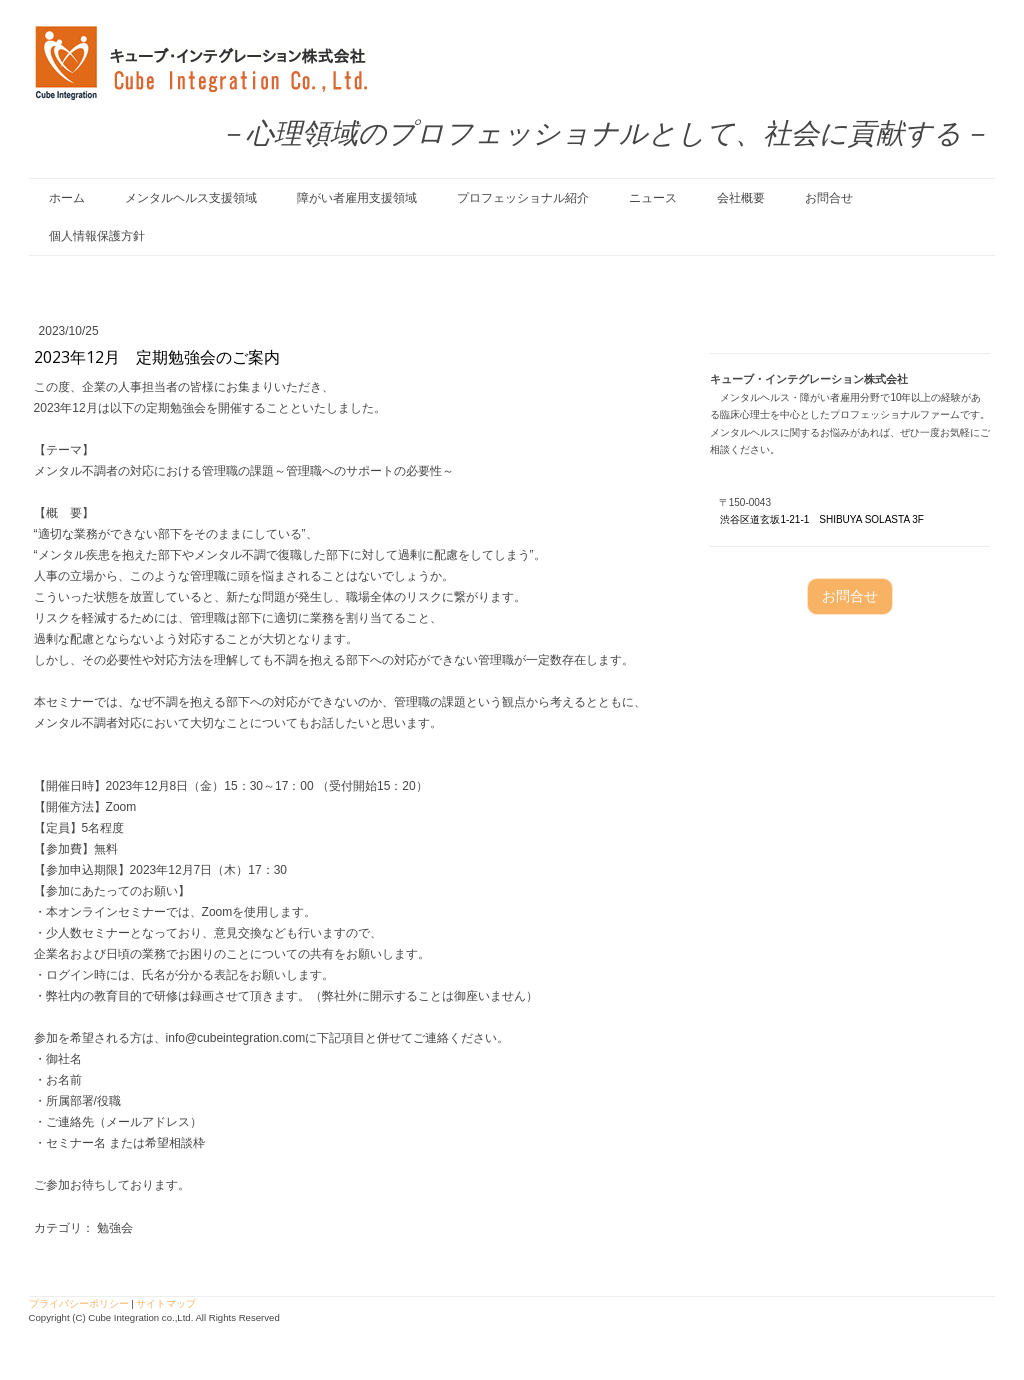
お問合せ (829, 198)
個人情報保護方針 (97, 236)
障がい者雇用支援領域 (357, 198)
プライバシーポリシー (79, 1303)
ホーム (67, 198)
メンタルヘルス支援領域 (191, 198)
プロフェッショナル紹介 (523, 198)
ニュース (653, 198)
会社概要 (741, 198)
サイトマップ (166, 1303)
